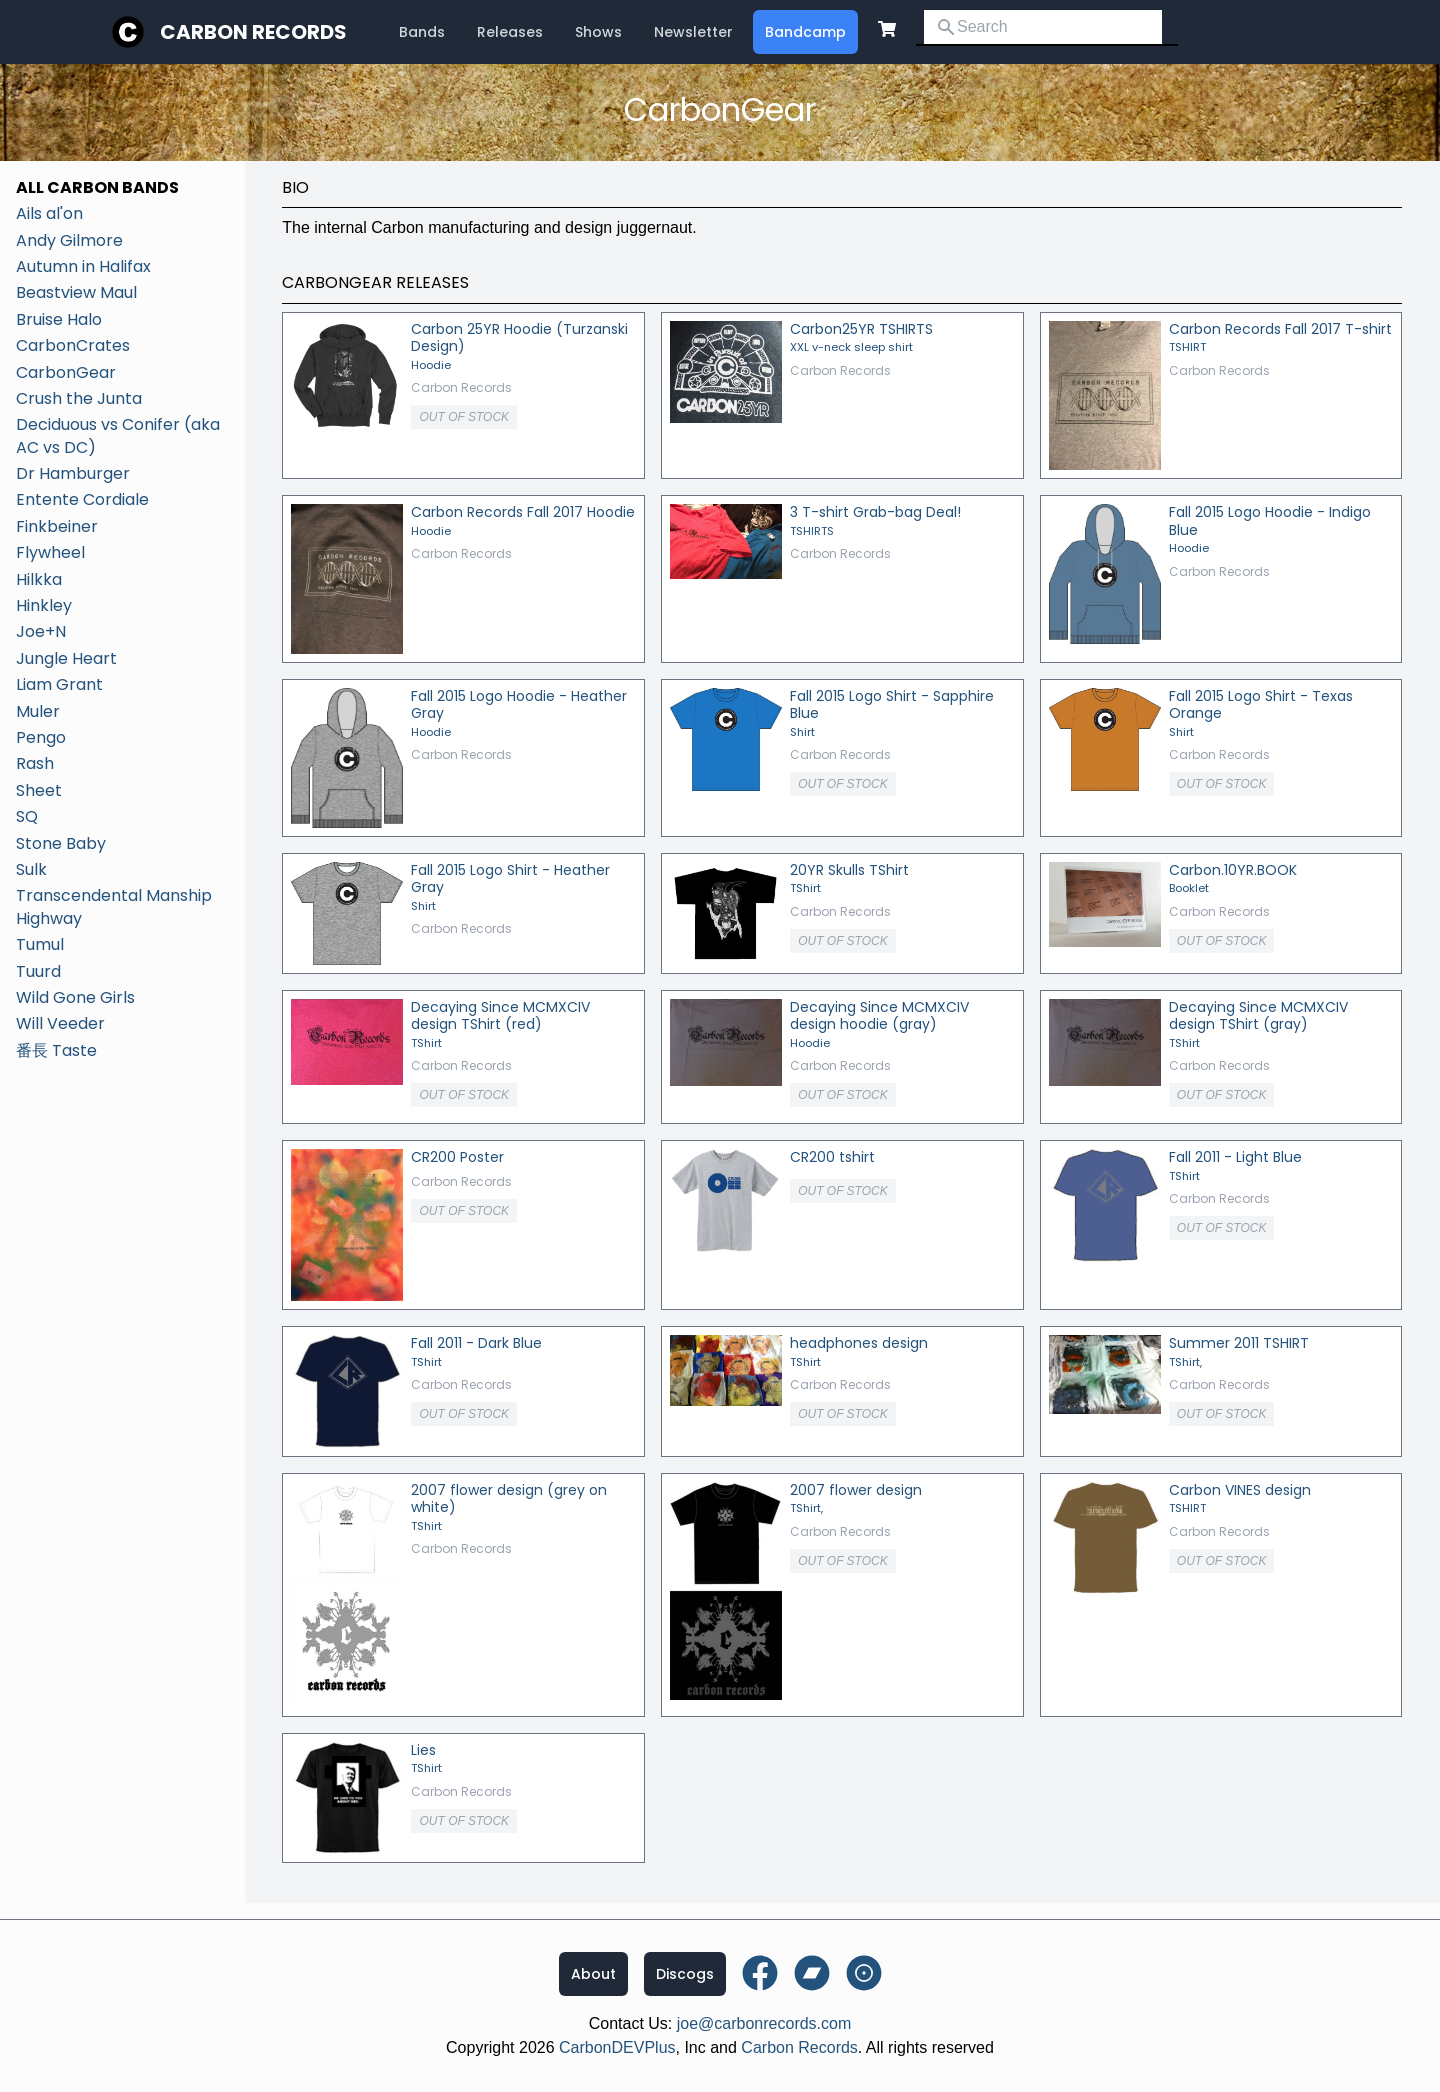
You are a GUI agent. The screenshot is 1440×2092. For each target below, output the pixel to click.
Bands (422, 32)
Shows (598, 32)
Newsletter (693, 32)
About (593, 1974)
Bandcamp (805, 32)
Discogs (685, 1974)
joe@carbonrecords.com (764, 2023)
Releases (510, 32)
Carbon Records (253, 32)
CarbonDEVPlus (617, 2047)
